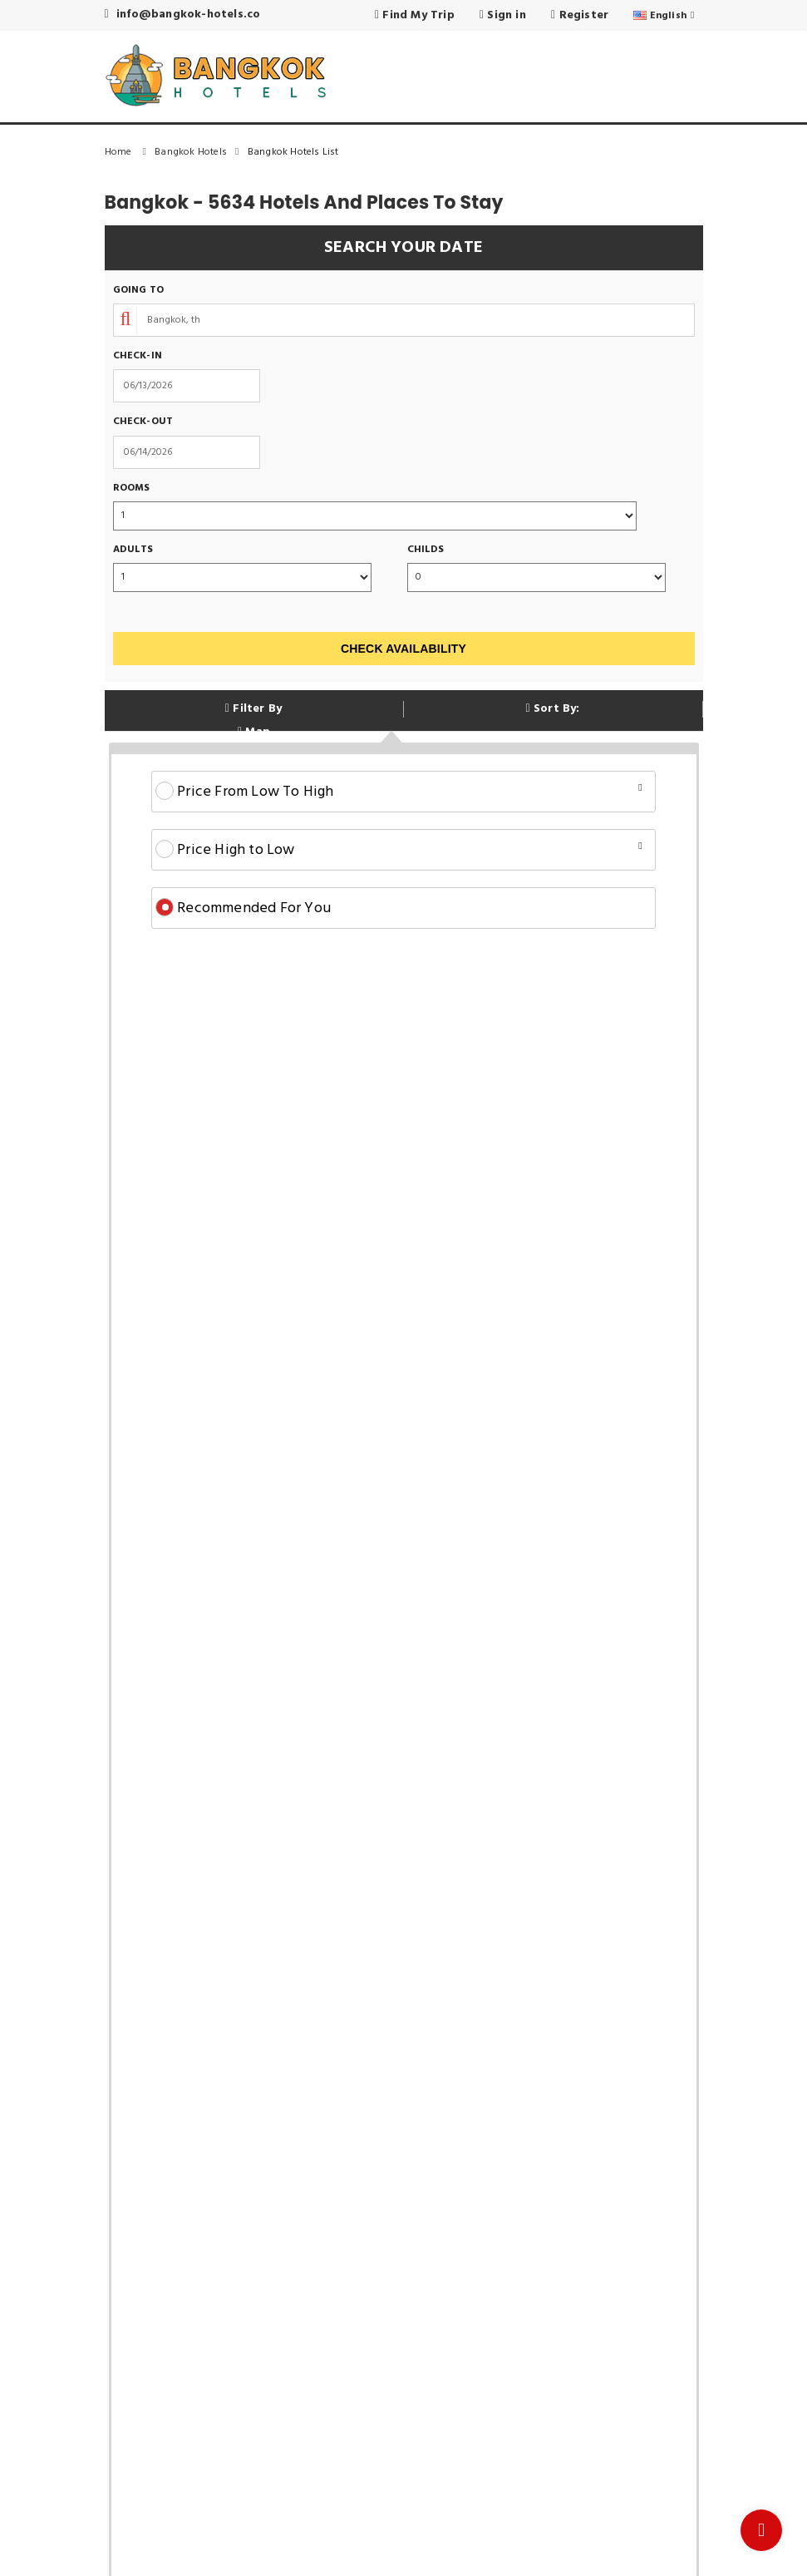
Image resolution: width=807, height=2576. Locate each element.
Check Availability (403, 648)
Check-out (143, 422)
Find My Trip (415, 15)
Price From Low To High (398, 792)
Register (579, 15)
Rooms (131, 488)
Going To (139, 291)
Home (130, 152)
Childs (426, 550)
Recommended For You (243, 908)
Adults (133, 550)
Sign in (503, 15)
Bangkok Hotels (201, 152)
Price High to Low (398, 850)
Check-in (138, 356)
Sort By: (552, 709)
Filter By (253, 709)
